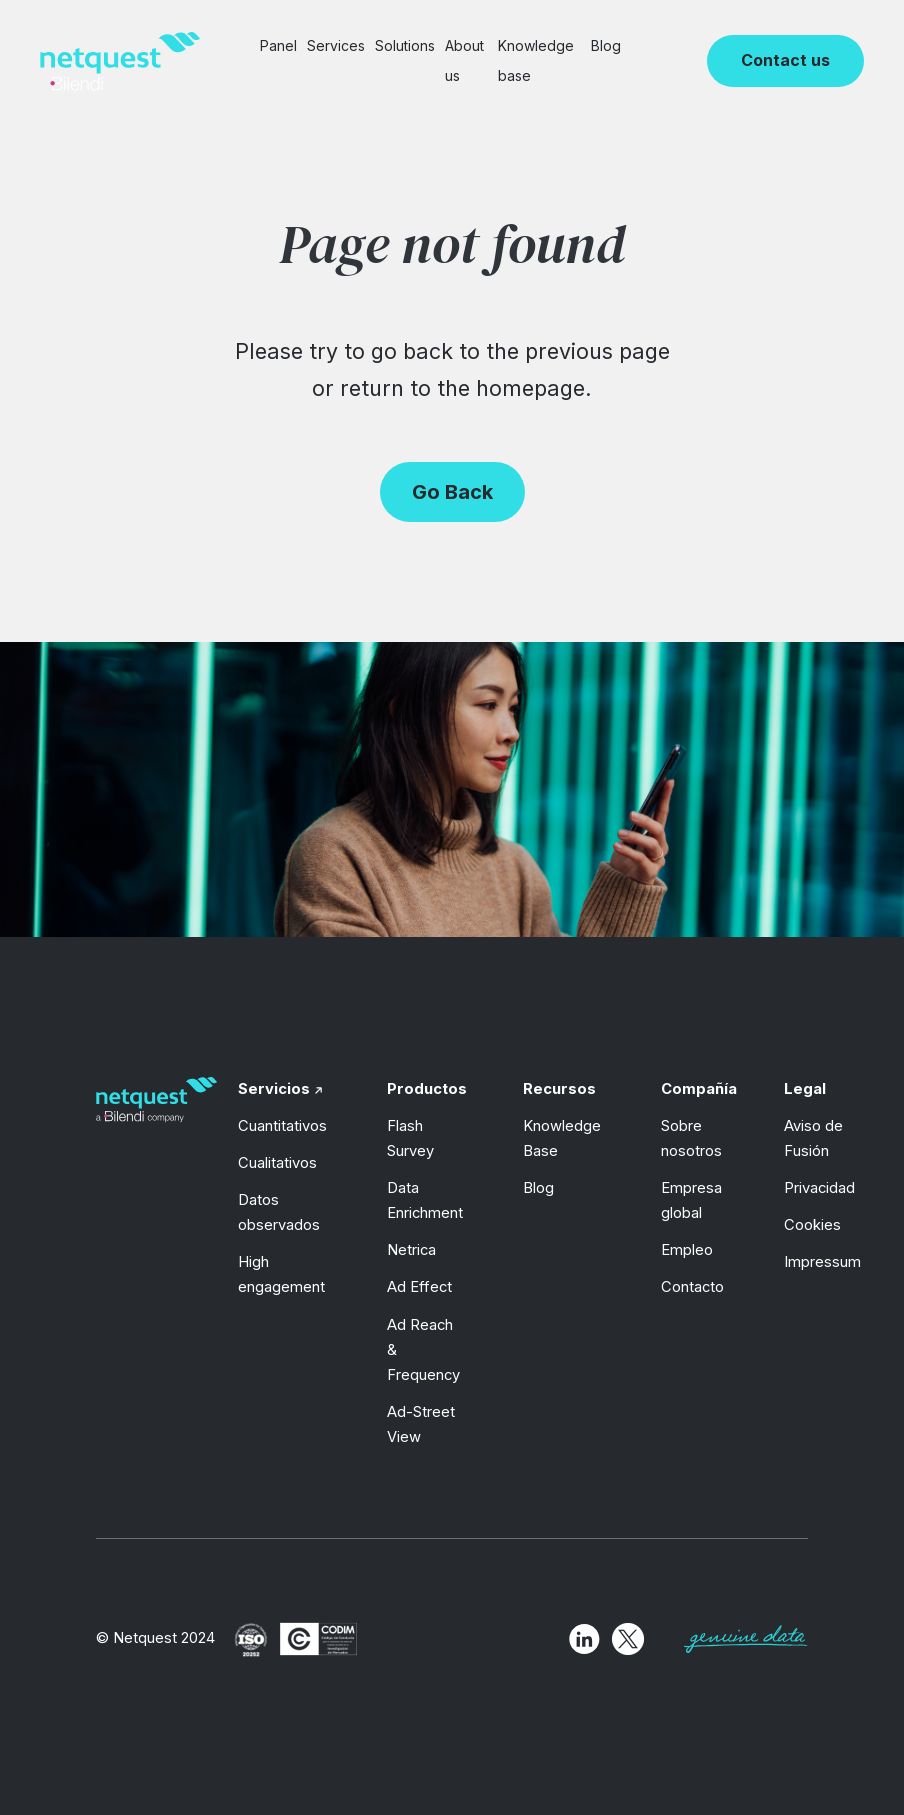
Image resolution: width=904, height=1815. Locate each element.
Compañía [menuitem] (699, 1089)
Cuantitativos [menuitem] (282, 1126)
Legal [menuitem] (805, 1089)
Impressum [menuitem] (822, 1262)
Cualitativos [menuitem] (277, 1163)
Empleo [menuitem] (687, 1250)
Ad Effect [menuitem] (419, 1287)
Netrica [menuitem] (411, 1250)
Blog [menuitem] (606, 45)
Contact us (785, 60)
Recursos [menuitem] (559, 1089)
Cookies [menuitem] (812, 1225)
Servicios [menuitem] (274, 1089)
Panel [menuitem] (278, 45)
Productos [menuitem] (427, 1089)
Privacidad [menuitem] (819, 1188)
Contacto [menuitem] (692, 1287)
